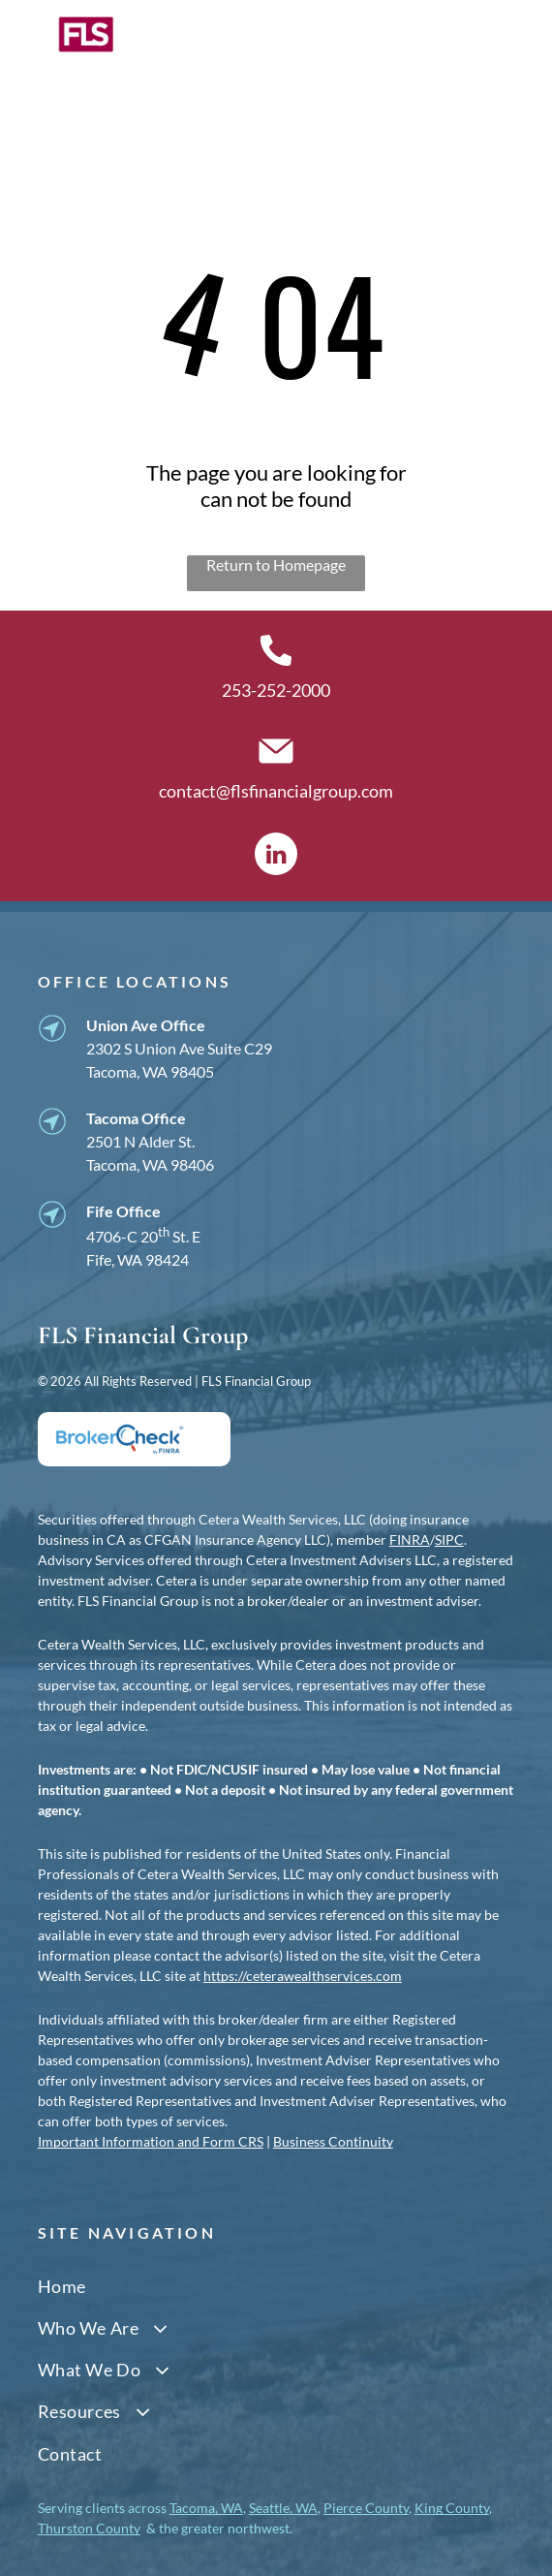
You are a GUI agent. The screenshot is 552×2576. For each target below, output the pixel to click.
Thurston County (89, 2528)
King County (451, 2507)
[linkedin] (276, 856)
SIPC (449, 1539)
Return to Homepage (276, 564)
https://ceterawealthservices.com (302, 1975)
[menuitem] (276, 2286)
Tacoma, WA (206, 2507)
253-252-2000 (276, 690)
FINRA (409, 1539)
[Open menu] (502, 50)
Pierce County (366, 2507)
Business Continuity (333, 2141)
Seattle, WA (283, 2507)
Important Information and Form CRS (150, 2141)
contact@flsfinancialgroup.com (276, 790)
